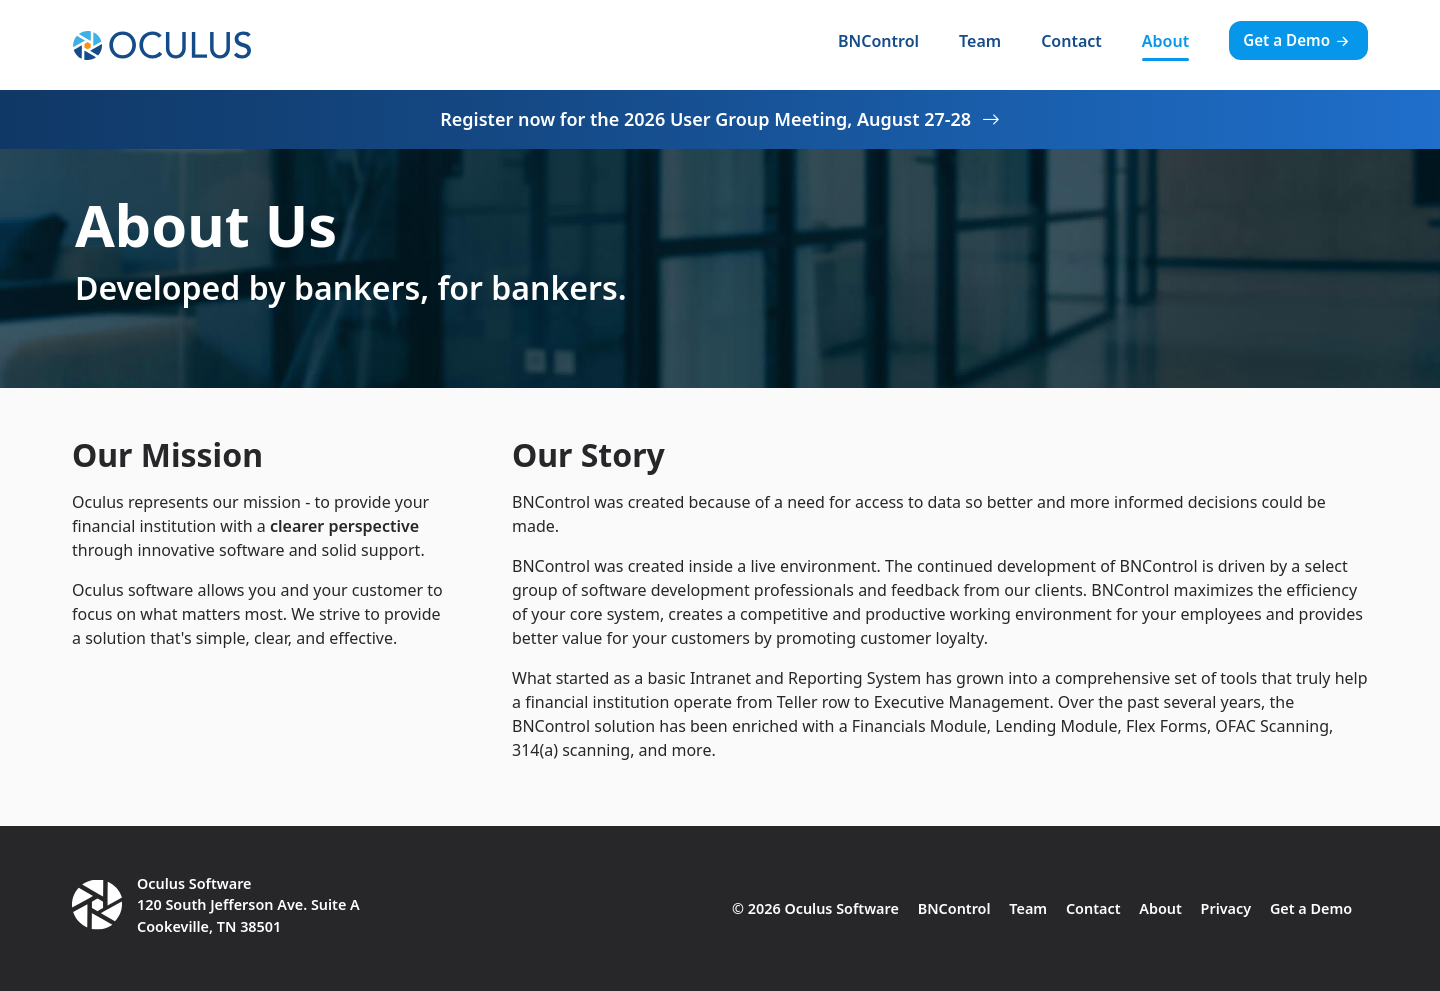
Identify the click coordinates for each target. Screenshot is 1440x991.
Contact (1071, 41)
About (1165, 41)
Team (980, 41)
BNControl (878, 41)
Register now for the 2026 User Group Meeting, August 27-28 (720, 119)
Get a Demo (1298, 40)
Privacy (1226, 908)
